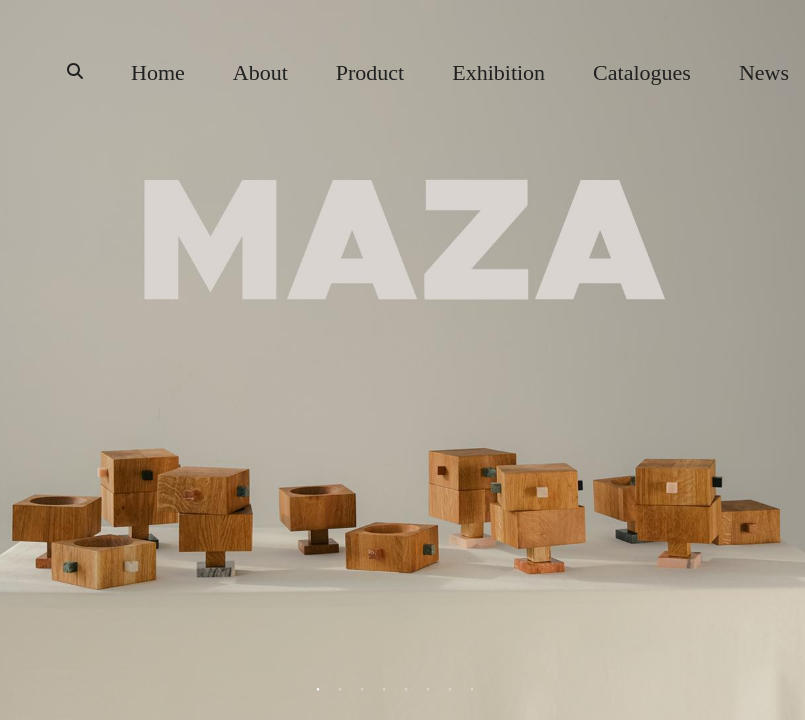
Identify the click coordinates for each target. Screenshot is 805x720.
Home (158, 72)
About (260, 72)
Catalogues (642, 72)
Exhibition (498, 72)
